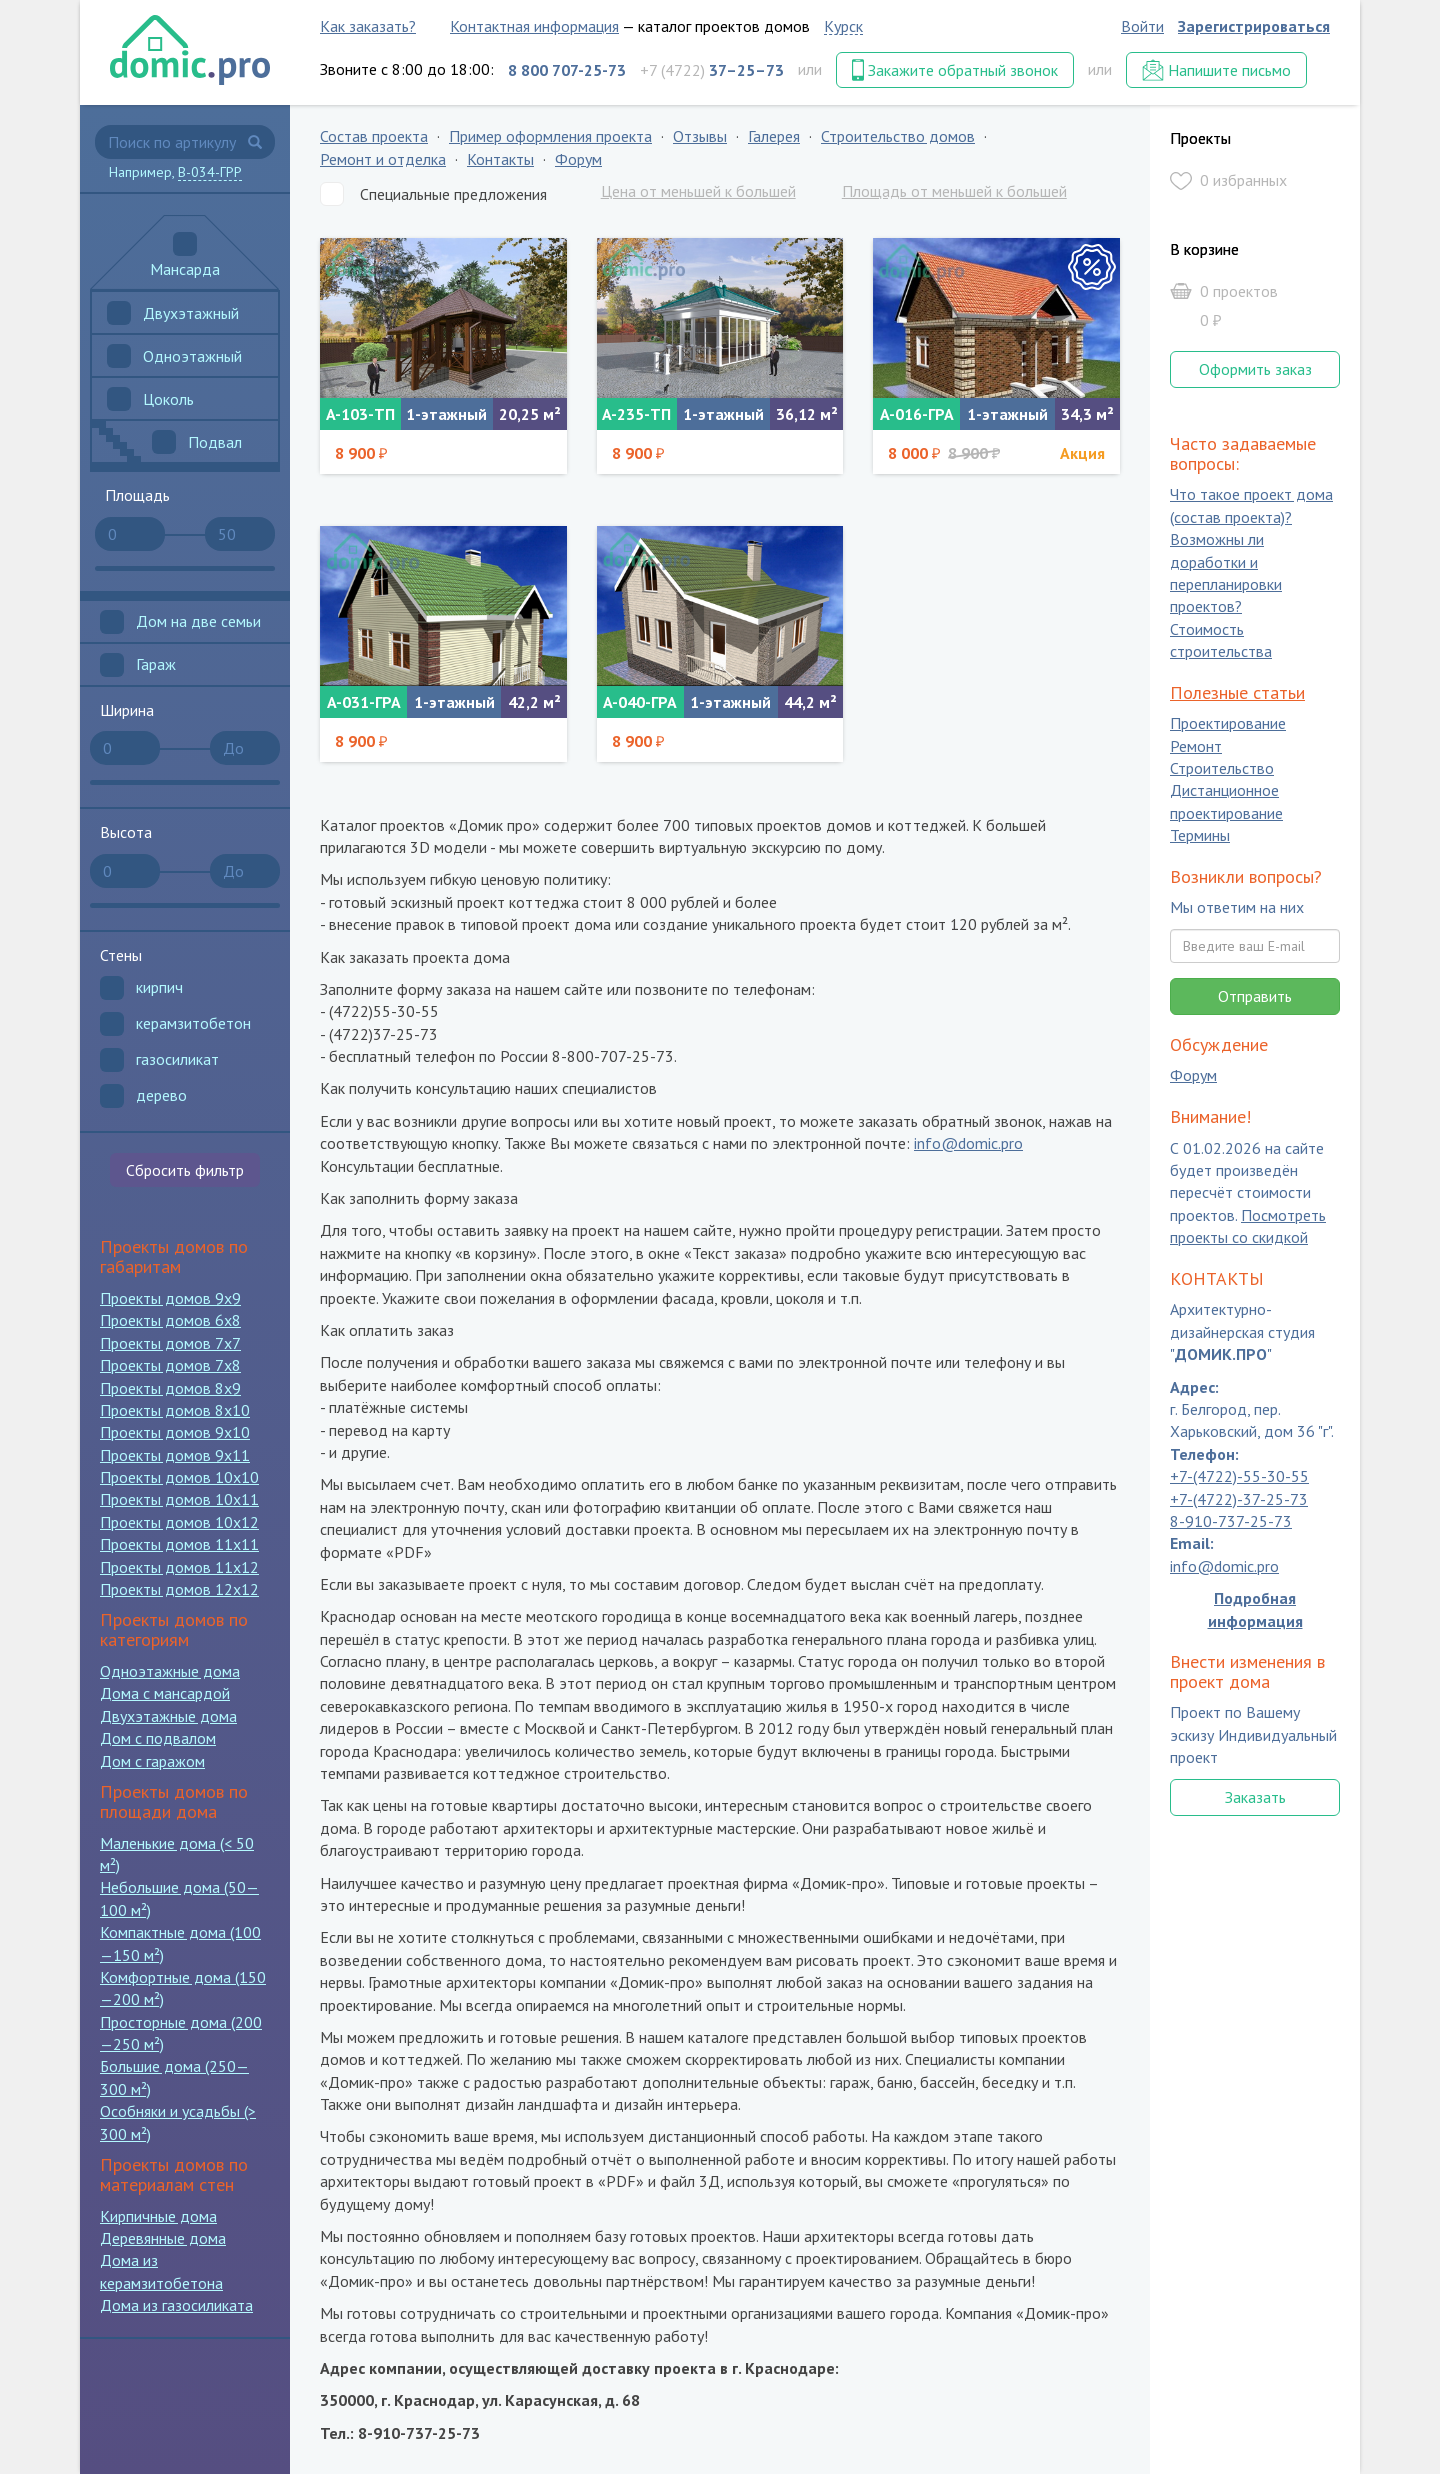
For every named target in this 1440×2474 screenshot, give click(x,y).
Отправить (1255, 996)
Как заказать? (368, 26)
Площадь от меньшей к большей (954, 191)
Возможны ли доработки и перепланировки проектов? (1226, 573)
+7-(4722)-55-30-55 (1239, 1477)
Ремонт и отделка (383, 159)
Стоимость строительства (1221, 640)
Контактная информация (534, 26)
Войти (1142, 26)
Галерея (774, 136)
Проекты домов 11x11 (179, 1544)
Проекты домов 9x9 (170, 1298)
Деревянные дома (163, 2238)
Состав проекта (374, 136)
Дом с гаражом (152, 1761)
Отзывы (700, 136)
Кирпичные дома (158, 2216)
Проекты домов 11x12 (179, 1567)
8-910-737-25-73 (1231, 1521)
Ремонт (1196, 746)
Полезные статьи (1237, 692)
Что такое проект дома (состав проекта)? (1251, 506)
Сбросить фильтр (185, 1170)
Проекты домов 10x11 (179, 1499)
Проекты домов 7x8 (170, 1365)
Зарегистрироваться (1254, 26)
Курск (843, 26)
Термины (1200, 836)
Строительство (1222, 768)
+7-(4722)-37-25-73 (1239, 1499)
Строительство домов (898, 136)
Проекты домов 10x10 (179, 1477)
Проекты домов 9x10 (175, 1432)
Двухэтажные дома (168, 1716)
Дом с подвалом (158, 1738)
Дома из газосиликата (176, 2305)
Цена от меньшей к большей (698, 191)
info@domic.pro (968, 1143)
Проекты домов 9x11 (175, 1455)
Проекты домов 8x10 (175, 1410)
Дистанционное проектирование (1226, 802)
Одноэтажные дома (170, 1671)
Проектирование (1228, 724)
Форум (578, 159)
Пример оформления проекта (550, 136)
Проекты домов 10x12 (179, 1522)
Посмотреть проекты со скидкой (1248, 1226)
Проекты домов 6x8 (170, 1320)
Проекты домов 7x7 (170, 1343)
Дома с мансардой (165, 1693)
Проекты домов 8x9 (170, 1388)
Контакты (500, 159)
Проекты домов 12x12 (179, 1589)
